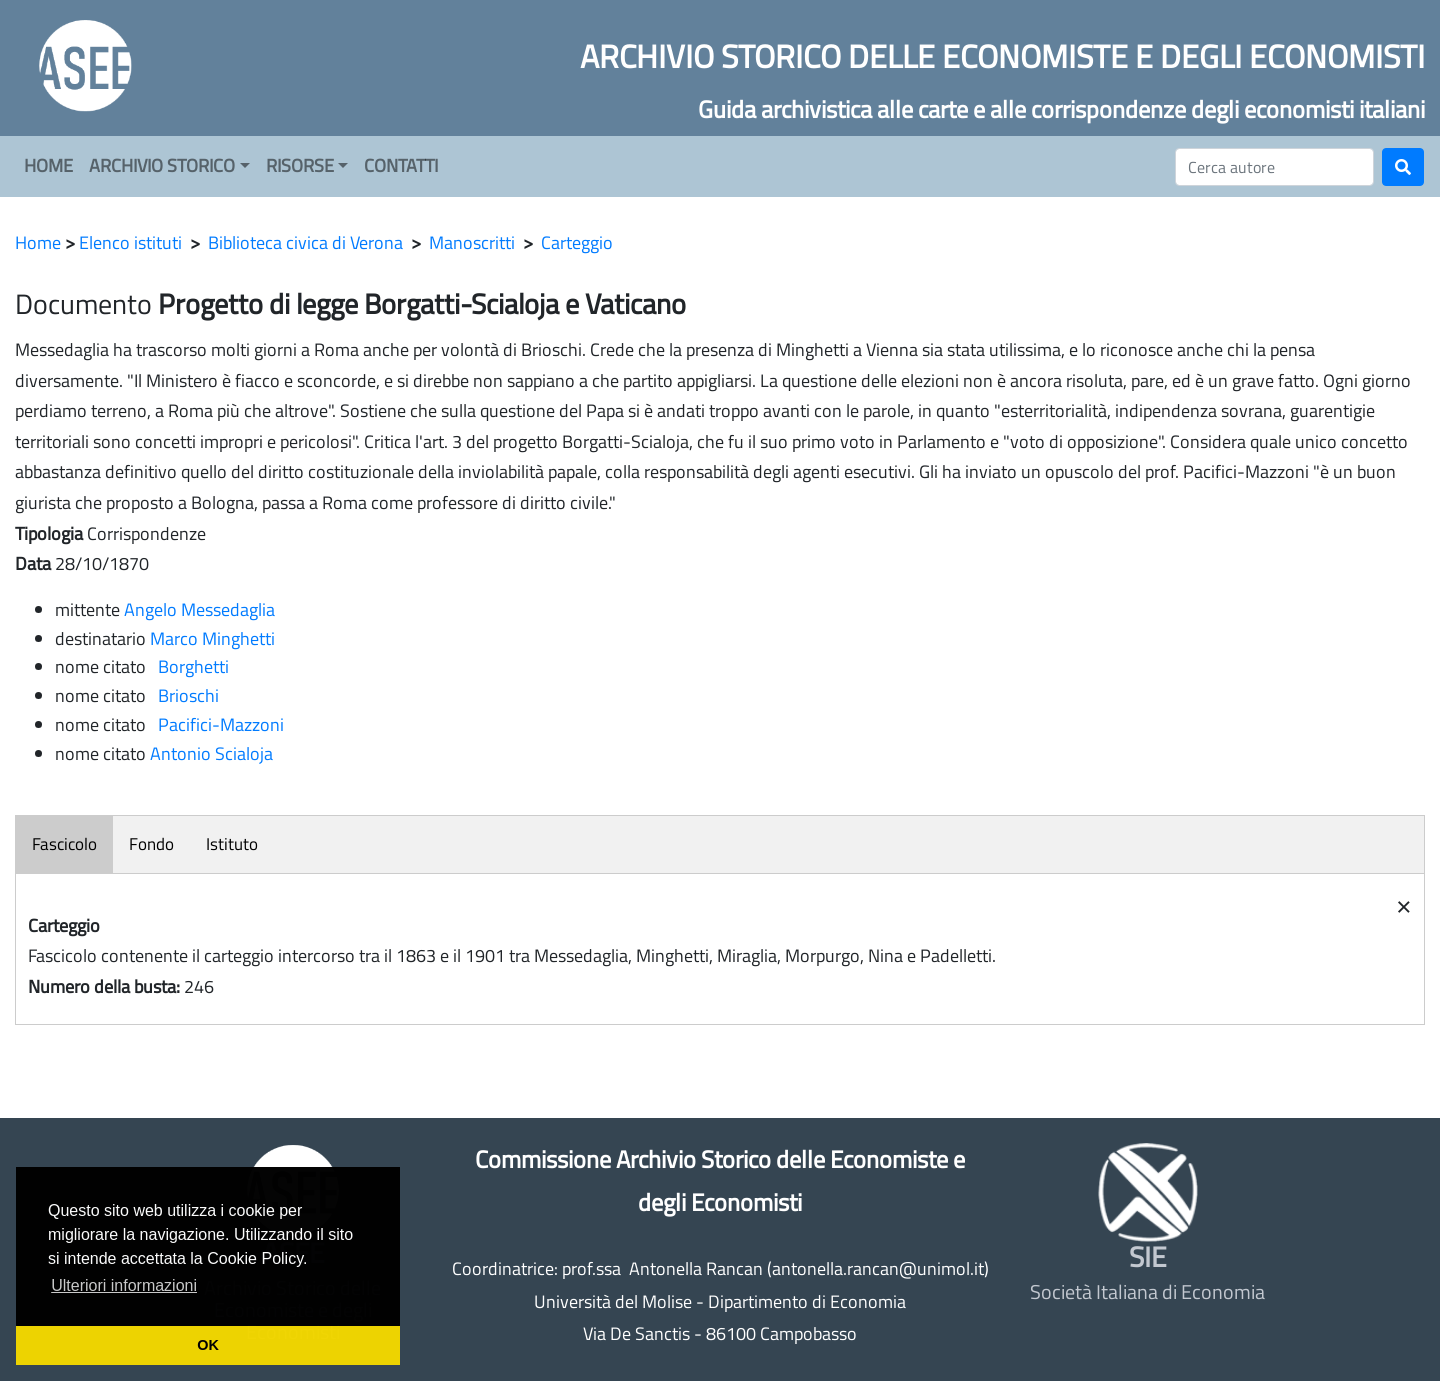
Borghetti (189, 666)
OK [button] (208, 1345)
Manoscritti (472, 242)
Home (38, 242)
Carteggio (577, 242)
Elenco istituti (130, 242)
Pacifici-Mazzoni (217, 724)
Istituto (232, 844)
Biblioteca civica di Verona (305, 242)
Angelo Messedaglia (199, 609)
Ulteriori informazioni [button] (124, 1285)
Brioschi (184, 695)
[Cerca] (1274, 167)
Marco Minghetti (212, 638)
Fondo (151, 844)
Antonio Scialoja (211, 753)
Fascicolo (64, 844)
